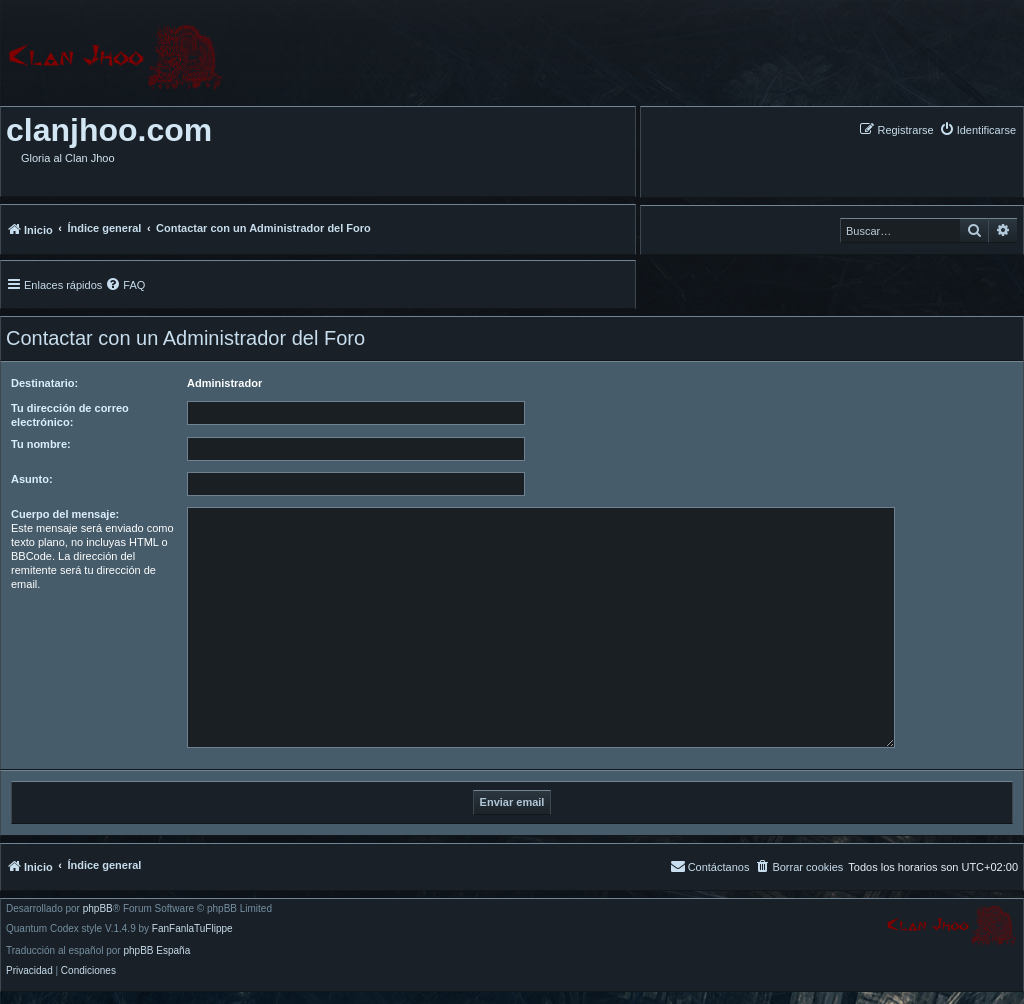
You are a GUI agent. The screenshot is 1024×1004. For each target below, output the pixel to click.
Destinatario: (44, 383)
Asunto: (32, 479)
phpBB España (156, 951)
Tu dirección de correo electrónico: (70, 415)
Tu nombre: (41, 444)
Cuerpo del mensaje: (65, 514)
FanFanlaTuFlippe (192, 929)
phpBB (98, 909)
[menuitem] (977, 129)
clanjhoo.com (109, 130)
